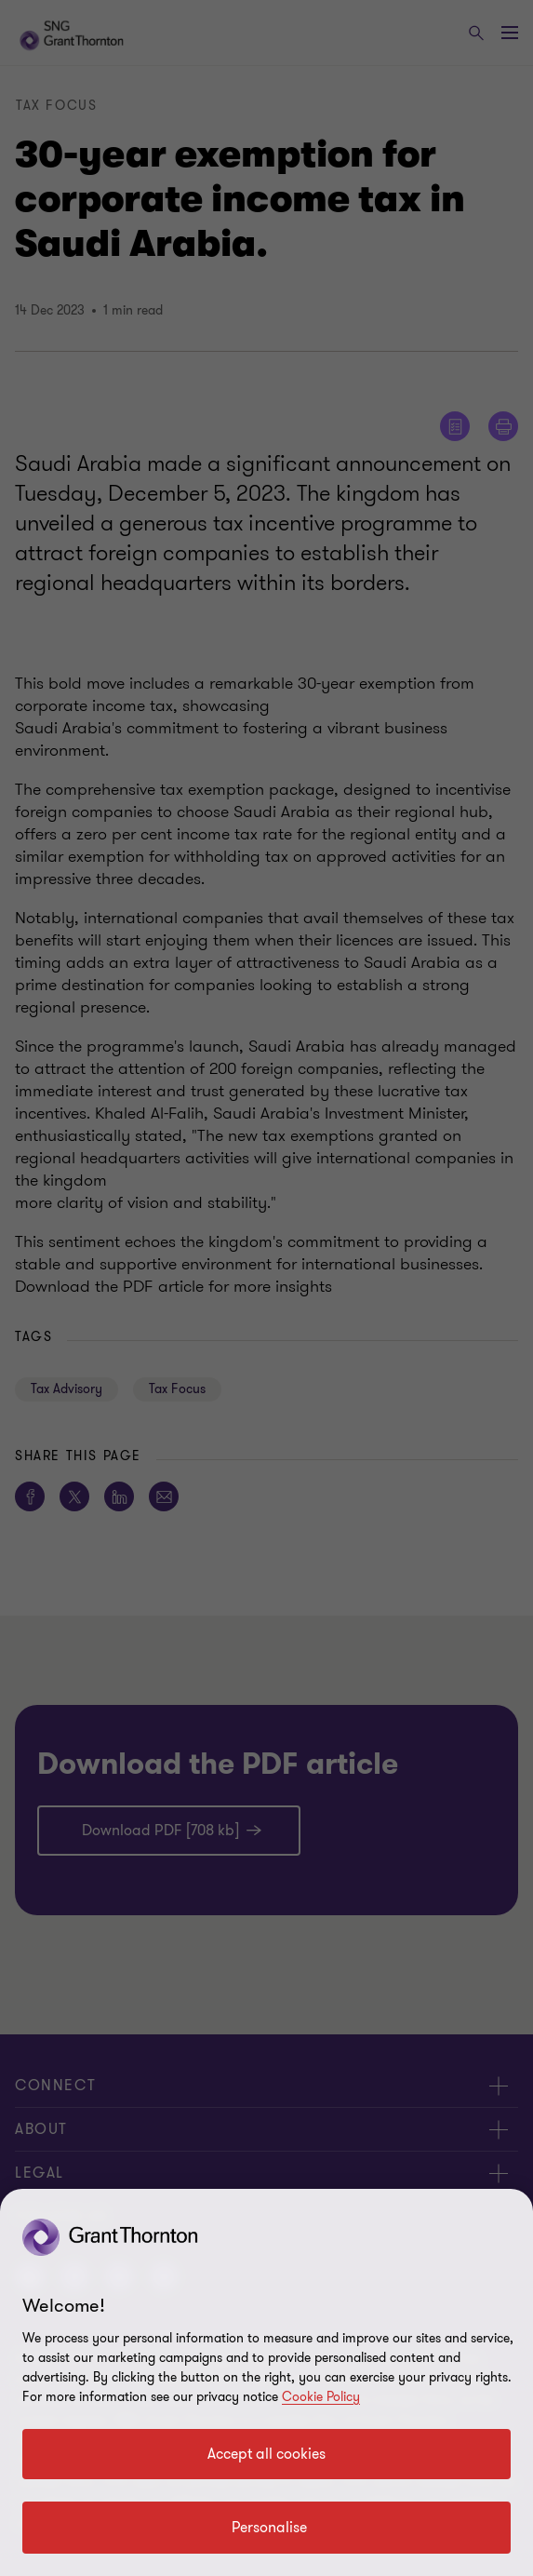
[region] (266, 2382)
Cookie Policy (321, 2397)
